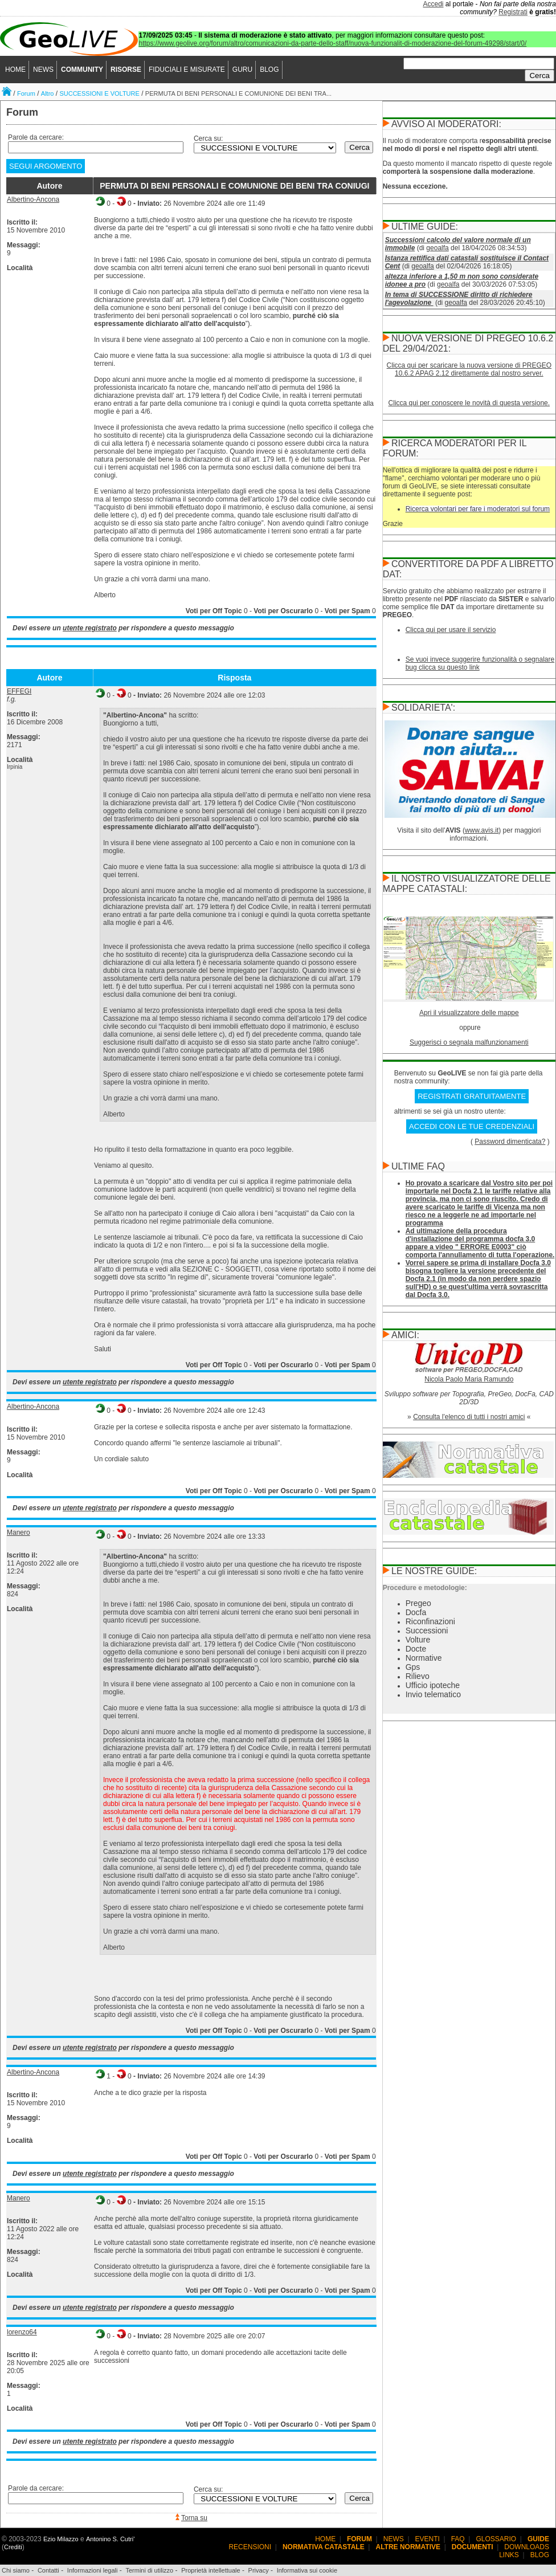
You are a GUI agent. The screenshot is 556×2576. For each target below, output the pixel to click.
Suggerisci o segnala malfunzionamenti (469, 1042)
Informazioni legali (92, 2570)
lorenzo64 (22, 2332)
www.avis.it (481, 830)
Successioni (427, 1630)
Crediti (13, 2547)
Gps (413, 1667)
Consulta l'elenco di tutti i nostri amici (469, 1417)
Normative (424, 1657)
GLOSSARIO (496, 2539)
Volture (418, 1639)
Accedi (433, 4)
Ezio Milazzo (61, 2539)
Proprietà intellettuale (210, 2570)
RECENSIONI (249, 2547)
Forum (26, 93)
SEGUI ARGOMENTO (45, 166)
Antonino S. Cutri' (110, 2539)
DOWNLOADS (526, 2547)
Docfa (416, 1612)
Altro (47, 93)
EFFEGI (19, 691)
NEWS (43, 70)
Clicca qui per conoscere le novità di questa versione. (469, 403)
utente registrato (90, 628)
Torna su (194, 2518)
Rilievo (418, 1676)
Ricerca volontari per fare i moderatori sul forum (478, 509)
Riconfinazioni (430, 1621)
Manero (18, 1532)
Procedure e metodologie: (425, 1588)
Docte (416, 1648)
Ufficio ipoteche (433, 1685)
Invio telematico (433, 1694)
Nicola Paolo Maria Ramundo (468, 1379)
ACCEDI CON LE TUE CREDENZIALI (471, 1126)
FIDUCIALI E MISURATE (187, 70)
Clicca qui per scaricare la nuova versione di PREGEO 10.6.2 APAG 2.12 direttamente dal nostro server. (469, 369)
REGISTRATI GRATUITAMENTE (472, 1096)
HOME (15, 70)
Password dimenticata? (510, 1142)
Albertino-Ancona (33, 199)
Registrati (513, 12)
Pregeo (418, 1603)
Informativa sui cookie (307, 2570)
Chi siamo (16, 2570)
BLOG (269, 70)
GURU (242, 70)
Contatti (48, 2570)
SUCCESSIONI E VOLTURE (99, 93)
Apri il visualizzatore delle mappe (469, 1013)
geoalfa (437, 248)
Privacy (258, 2570)
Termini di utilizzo (149, 2570)
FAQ (458, 2539)
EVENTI (427, 2539)
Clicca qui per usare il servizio (451, 630)
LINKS (509, 2555)
